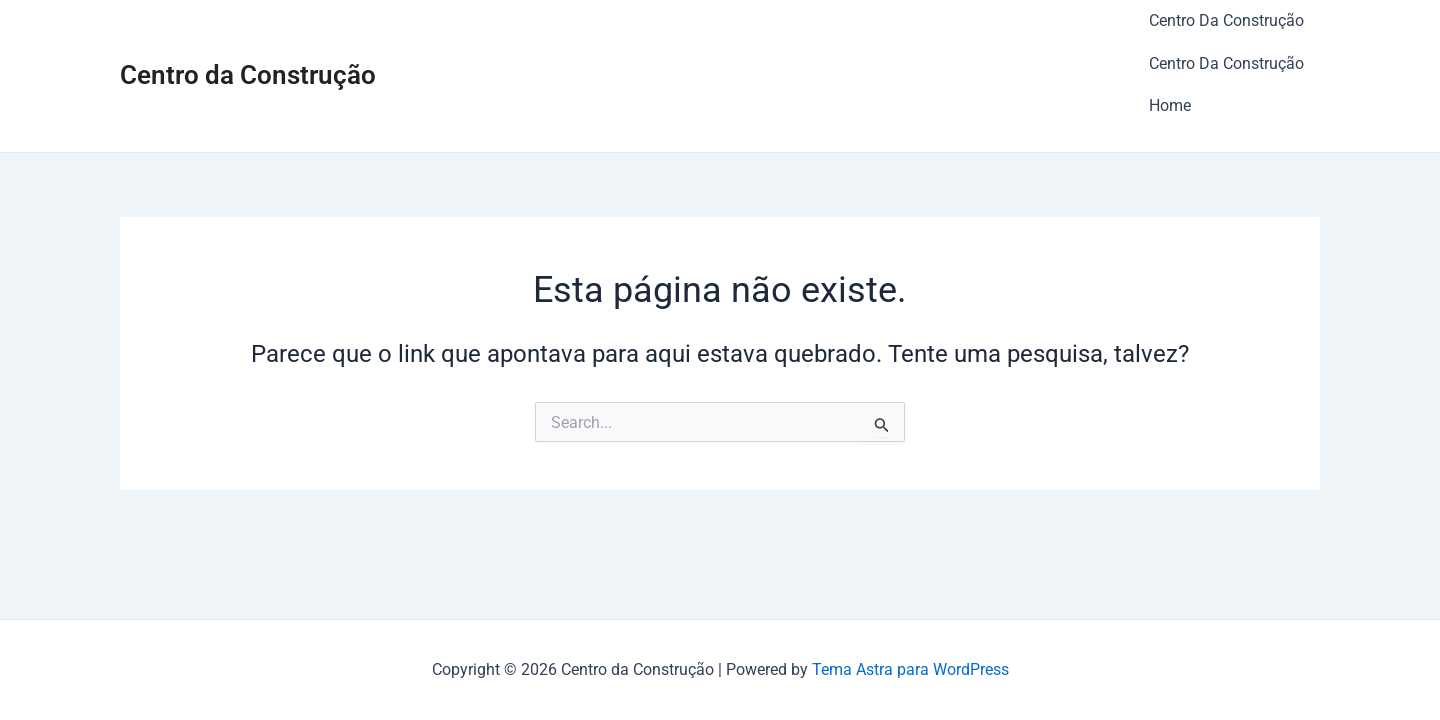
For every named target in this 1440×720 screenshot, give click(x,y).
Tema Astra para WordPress (910, 669)
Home (1170, 65)
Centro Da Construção (1226, 12)
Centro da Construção (248, 51)
